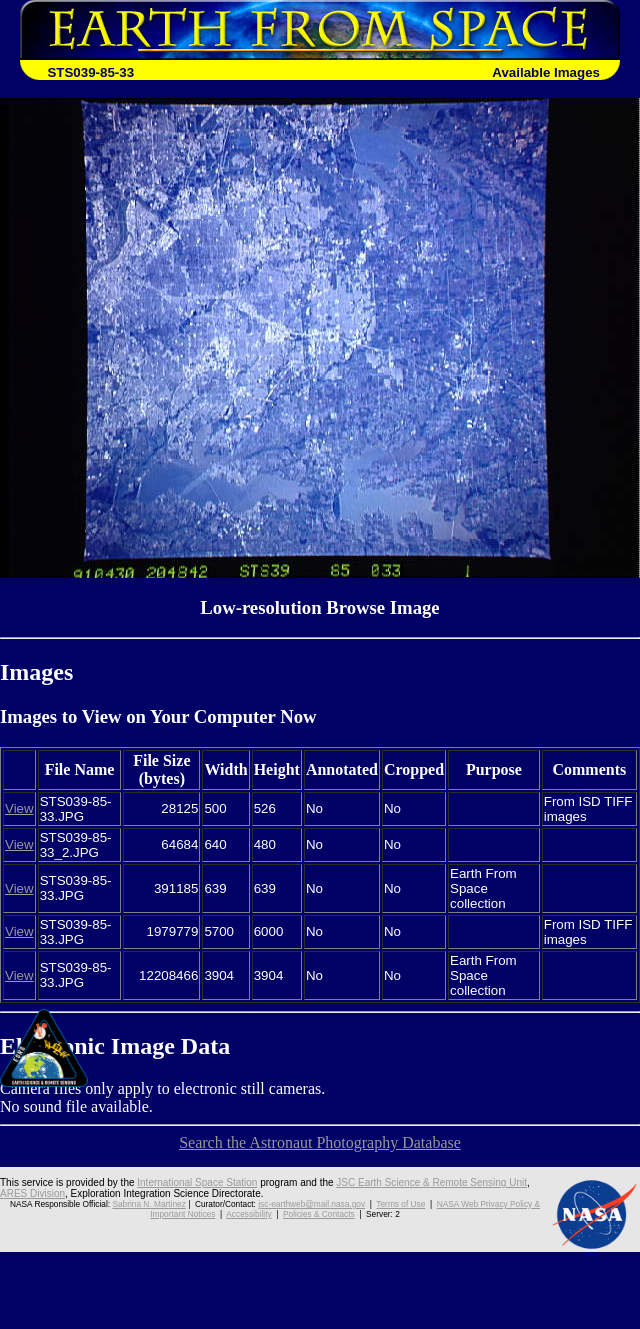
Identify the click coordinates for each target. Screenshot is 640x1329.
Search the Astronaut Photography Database (320, 1142)
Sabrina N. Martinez (148, 1204)
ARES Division (32, 1193)
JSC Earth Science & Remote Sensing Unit (431, 1182)
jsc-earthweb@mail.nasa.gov (311, 1204)
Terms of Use (400, 1204)
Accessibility (248, 1214)
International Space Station (197, 1182)
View (19, 808)
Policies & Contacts (319, 1214)
